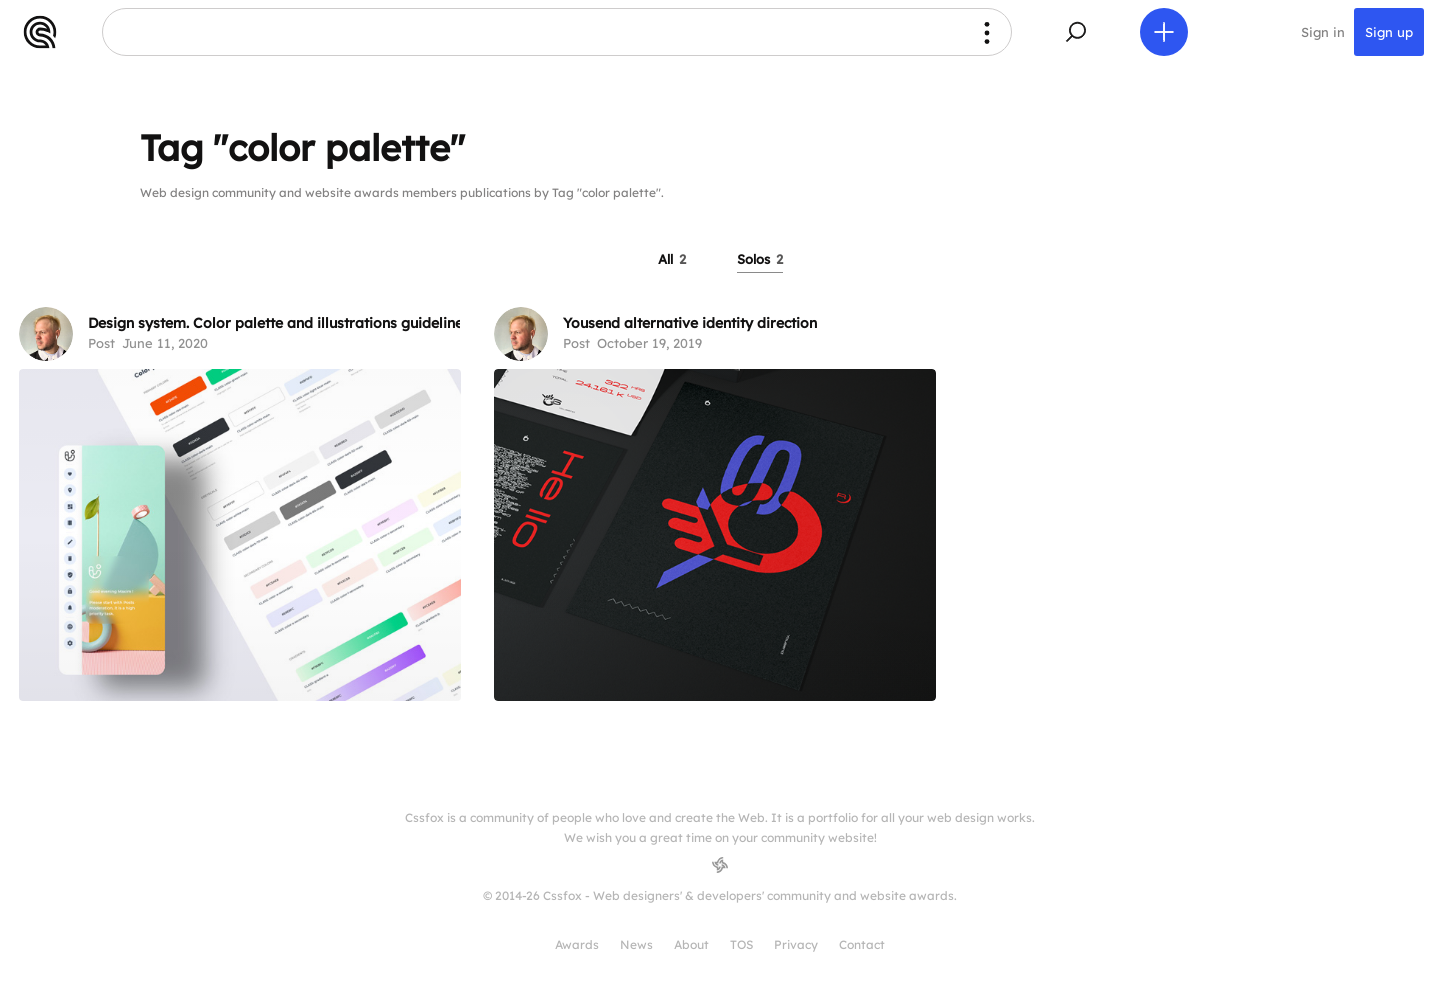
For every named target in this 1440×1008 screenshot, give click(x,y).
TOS (741, 944)
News (636, 944)
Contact (862, 944)
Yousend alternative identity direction (690, 323)
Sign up (1389, 32)
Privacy (796, 944)
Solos (760, 259)
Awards (577, 944)
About (691, 944)
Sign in (1323, 32)
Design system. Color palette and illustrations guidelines (279, 323)
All (672, 259)
